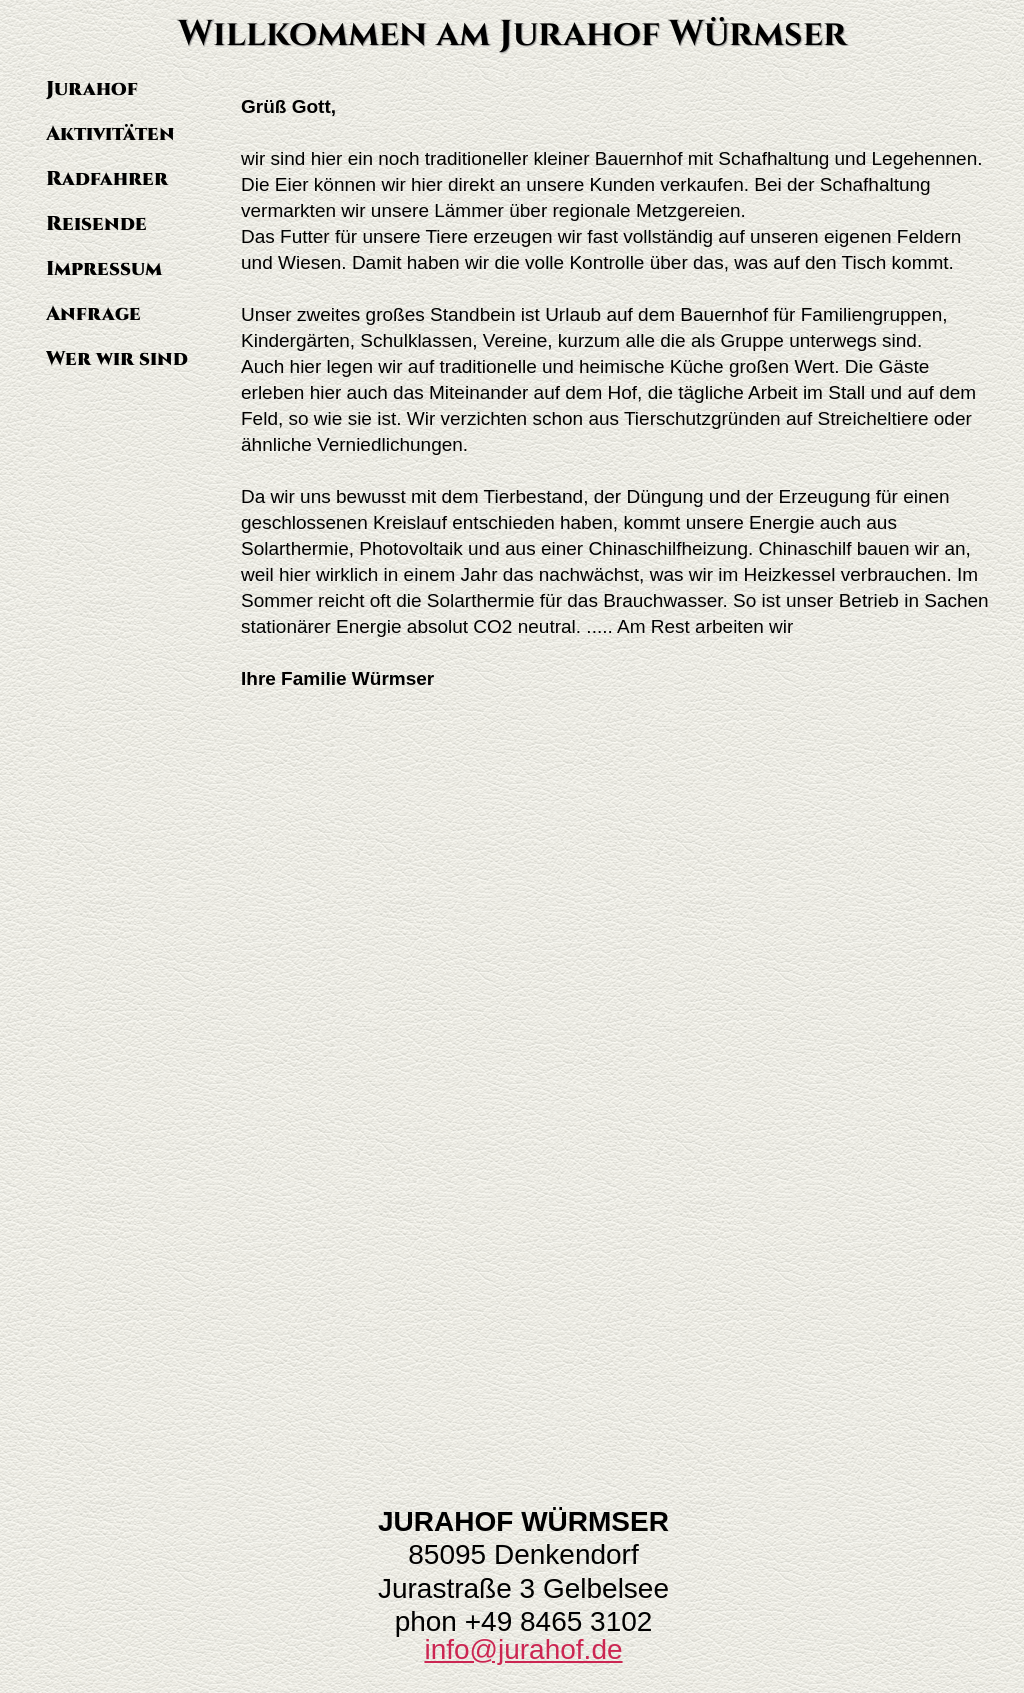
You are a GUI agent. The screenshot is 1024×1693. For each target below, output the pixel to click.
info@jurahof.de (523, 1649)
